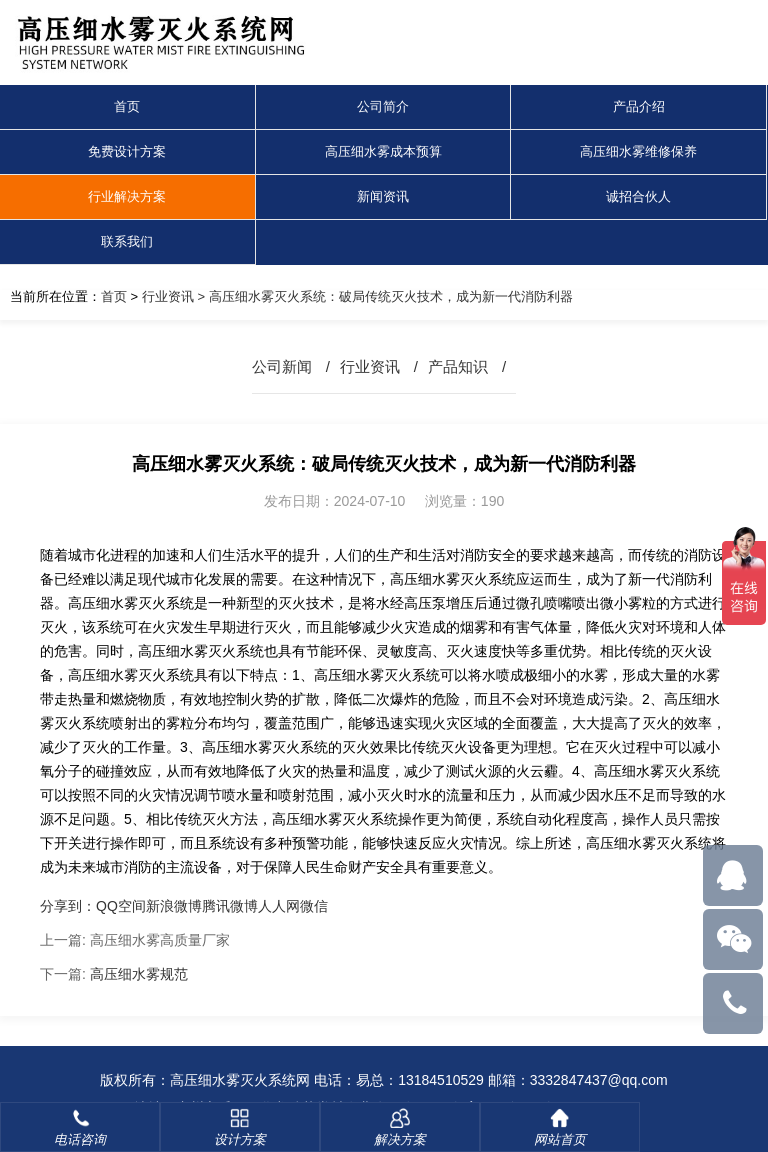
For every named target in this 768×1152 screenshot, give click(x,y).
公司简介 (383, 106)
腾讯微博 (230, 906)
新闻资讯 (383, 196)
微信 (314, 906)
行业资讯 (168, 296)
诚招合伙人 (638, 196)
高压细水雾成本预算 (383, 151)
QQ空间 (121, 906)
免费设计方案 (127, 151)
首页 (127, 106)
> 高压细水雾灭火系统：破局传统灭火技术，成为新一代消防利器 (383, 296)
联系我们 (127, 241)
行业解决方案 (127, 196)
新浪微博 (174, 906)
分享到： (68, 906)
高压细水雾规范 (139, 974)
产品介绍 (639, 106)
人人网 (279, 906)
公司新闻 (282, 366)
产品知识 (458, 366)
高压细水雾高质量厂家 (160, 940)
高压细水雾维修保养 (638, 151)
